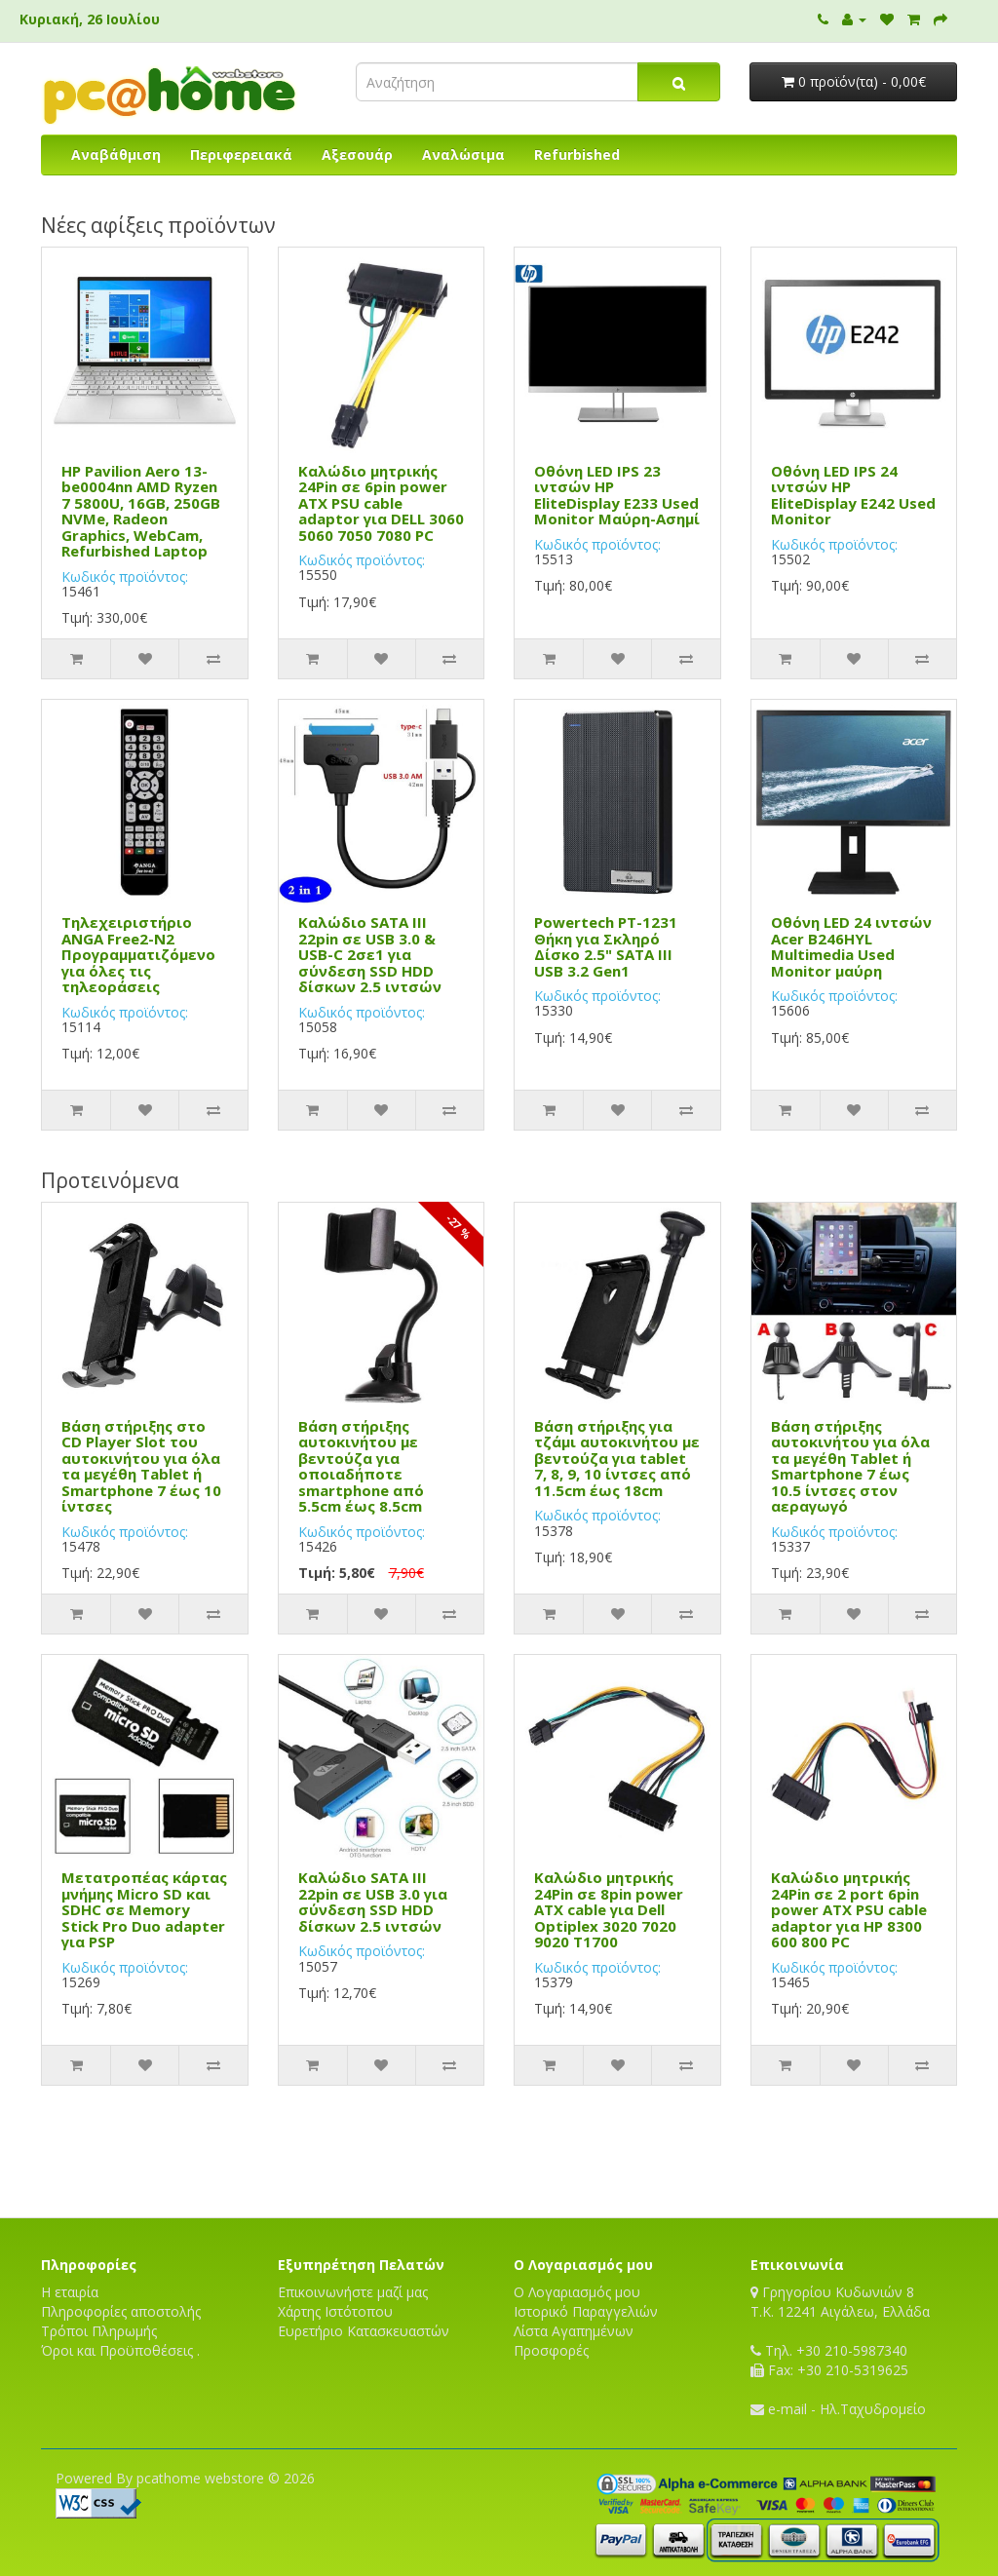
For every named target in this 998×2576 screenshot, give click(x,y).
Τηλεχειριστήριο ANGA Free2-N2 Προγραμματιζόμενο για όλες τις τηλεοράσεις (138, 954)
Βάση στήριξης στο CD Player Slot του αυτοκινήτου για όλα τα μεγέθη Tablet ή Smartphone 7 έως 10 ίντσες (141, 1466)
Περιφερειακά (241, 154)
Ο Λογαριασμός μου (577, 2292)
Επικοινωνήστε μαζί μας (353, 2292)
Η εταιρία (69, 2292)
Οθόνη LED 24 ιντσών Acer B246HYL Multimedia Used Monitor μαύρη (851, 946)
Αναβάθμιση (116, 154)
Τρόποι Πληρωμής (99, 2331)
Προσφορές (551, 2350)
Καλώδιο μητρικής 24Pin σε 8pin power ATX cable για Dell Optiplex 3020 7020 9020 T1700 (608, 1909)
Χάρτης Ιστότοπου (335, 2311)
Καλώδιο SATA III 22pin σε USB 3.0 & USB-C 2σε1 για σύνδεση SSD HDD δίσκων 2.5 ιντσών (369, 954)
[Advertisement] (499, 2149)
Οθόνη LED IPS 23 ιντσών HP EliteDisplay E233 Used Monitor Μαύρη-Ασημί (617, 495)
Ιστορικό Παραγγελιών (586, 2311)
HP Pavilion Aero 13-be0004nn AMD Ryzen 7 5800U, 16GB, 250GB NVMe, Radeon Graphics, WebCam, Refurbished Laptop (140, 511)
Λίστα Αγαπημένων (573, 2331)
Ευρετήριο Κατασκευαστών (363, 2331)
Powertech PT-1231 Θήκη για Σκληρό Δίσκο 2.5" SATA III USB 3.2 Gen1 (605, 946)
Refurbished (577, 154)
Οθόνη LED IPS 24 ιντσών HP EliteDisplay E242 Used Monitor (853, 495)
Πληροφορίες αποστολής (121, 2311)
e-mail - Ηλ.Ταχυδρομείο (838, 2409)
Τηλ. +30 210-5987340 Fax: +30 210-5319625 (829, 2360)
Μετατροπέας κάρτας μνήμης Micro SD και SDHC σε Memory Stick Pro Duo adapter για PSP (144, 1909)
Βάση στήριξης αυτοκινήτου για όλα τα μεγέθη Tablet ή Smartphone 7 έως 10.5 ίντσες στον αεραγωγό (850, 1466)
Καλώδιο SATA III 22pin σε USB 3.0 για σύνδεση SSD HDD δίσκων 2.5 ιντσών (372, 1901)
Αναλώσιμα (463, 154)
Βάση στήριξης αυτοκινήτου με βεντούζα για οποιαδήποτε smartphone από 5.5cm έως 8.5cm (361, 1466)
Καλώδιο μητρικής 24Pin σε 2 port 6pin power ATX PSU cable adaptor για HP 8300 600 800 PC (849, 1909)
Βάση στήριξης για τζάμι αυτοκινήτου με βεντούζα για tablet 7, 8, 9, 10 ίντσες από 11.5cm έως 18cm (617, 1458)
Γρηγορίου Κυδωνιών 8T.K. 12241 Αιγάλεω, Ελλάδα (840, 2302)
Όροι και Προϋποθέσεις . (120, 2350)
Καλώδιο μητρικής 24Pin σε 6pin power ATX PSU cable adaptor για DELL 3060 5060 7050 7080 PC (381, 503)
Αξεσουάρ (357, 154)
